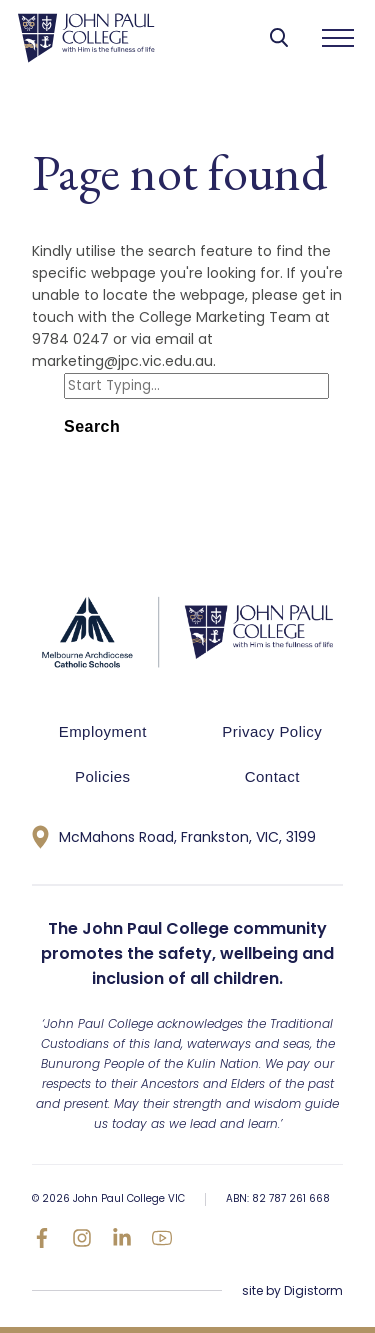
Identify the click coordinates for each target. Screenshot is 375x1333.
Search (92, 426)
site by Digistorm (292, 1290)
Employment (103, 731)
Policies (103, 776)
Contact (272, 776)
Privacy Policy (272, 731)
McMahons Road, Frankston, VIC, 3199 (174, 837)
